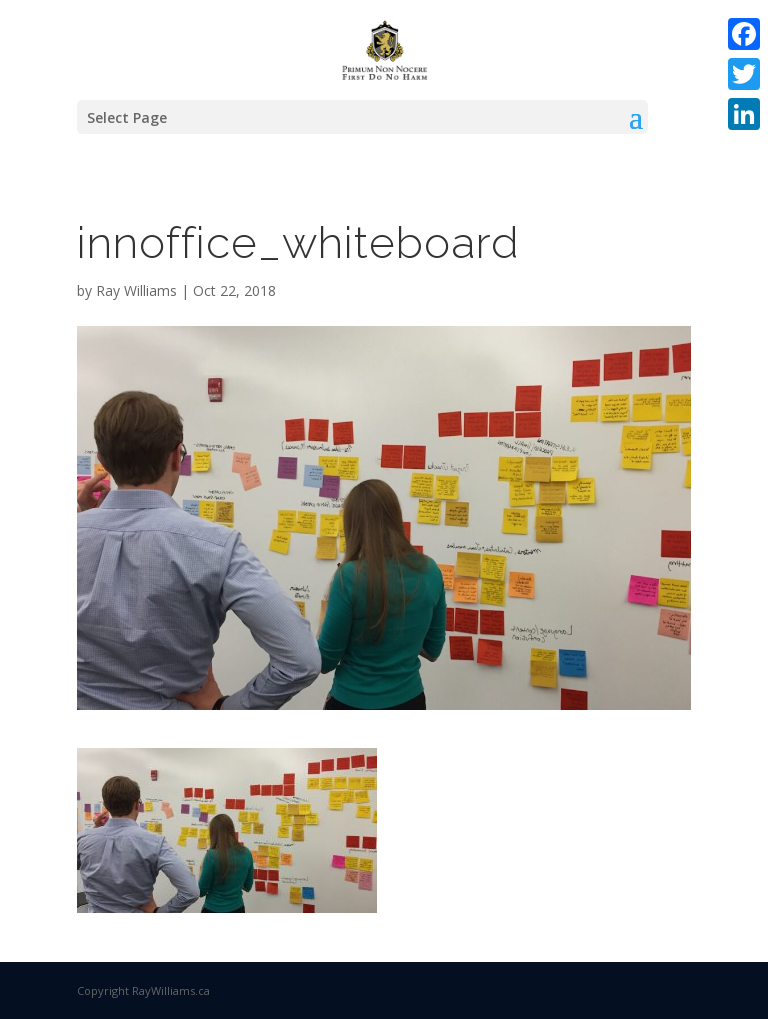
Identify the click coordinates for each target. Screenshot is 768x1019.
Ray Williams (136, 290)
